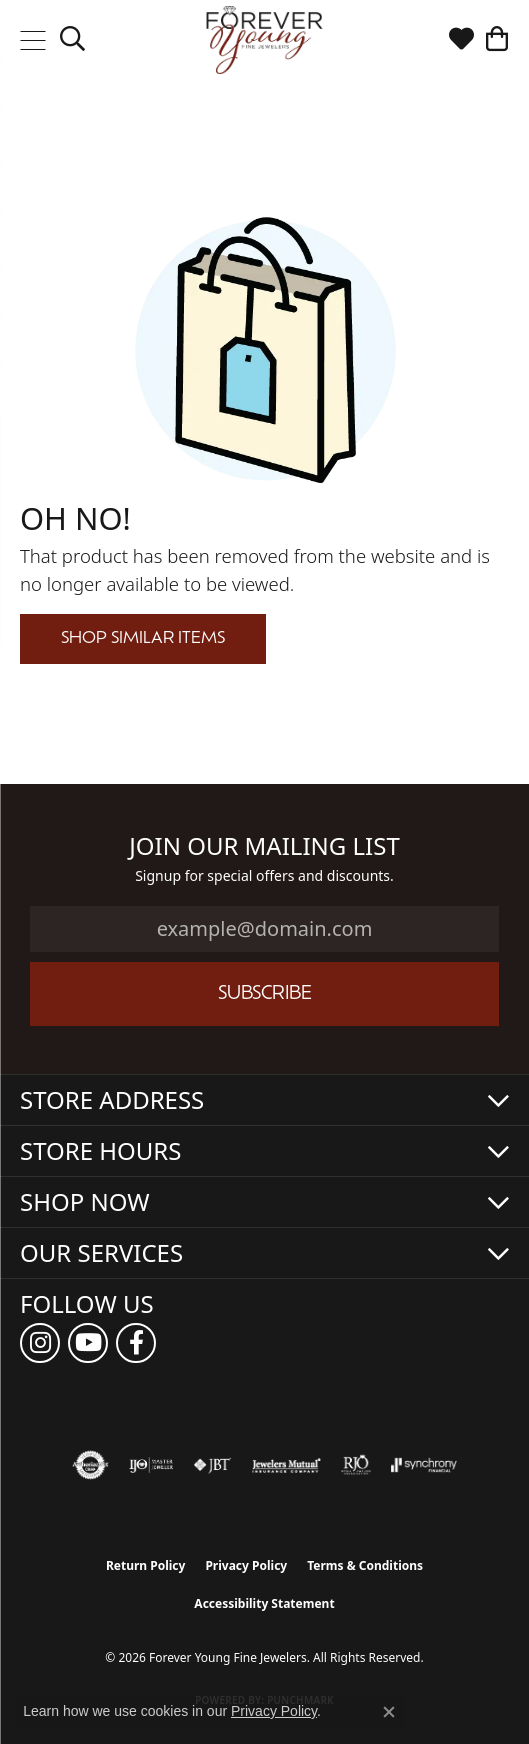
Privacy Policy (246, 1565)
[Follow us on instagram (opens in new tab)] (40, 1343)
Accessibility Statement (264, 1603)
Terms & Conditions (365, 1565)
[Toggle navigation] (32, 40)
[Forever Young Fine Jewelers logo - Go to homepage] (264, 40)
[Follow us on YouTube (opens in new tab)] (88, 1343)
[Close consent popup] (389, 1712)
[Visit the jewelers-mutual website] (286, 1465)
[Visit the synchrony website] (424, 1465)
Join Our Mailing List (264, 846)
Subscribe (265, 994)
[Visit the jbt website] (212, 1465)
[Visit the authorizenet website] (90, 1465)
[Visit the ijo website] (151, 1465)
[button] (72, 40)
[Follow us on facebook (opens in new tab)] (136, 1343)
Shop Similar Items (143, 639)
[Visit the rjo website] (356, 1465)
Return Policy (146, 1565)
